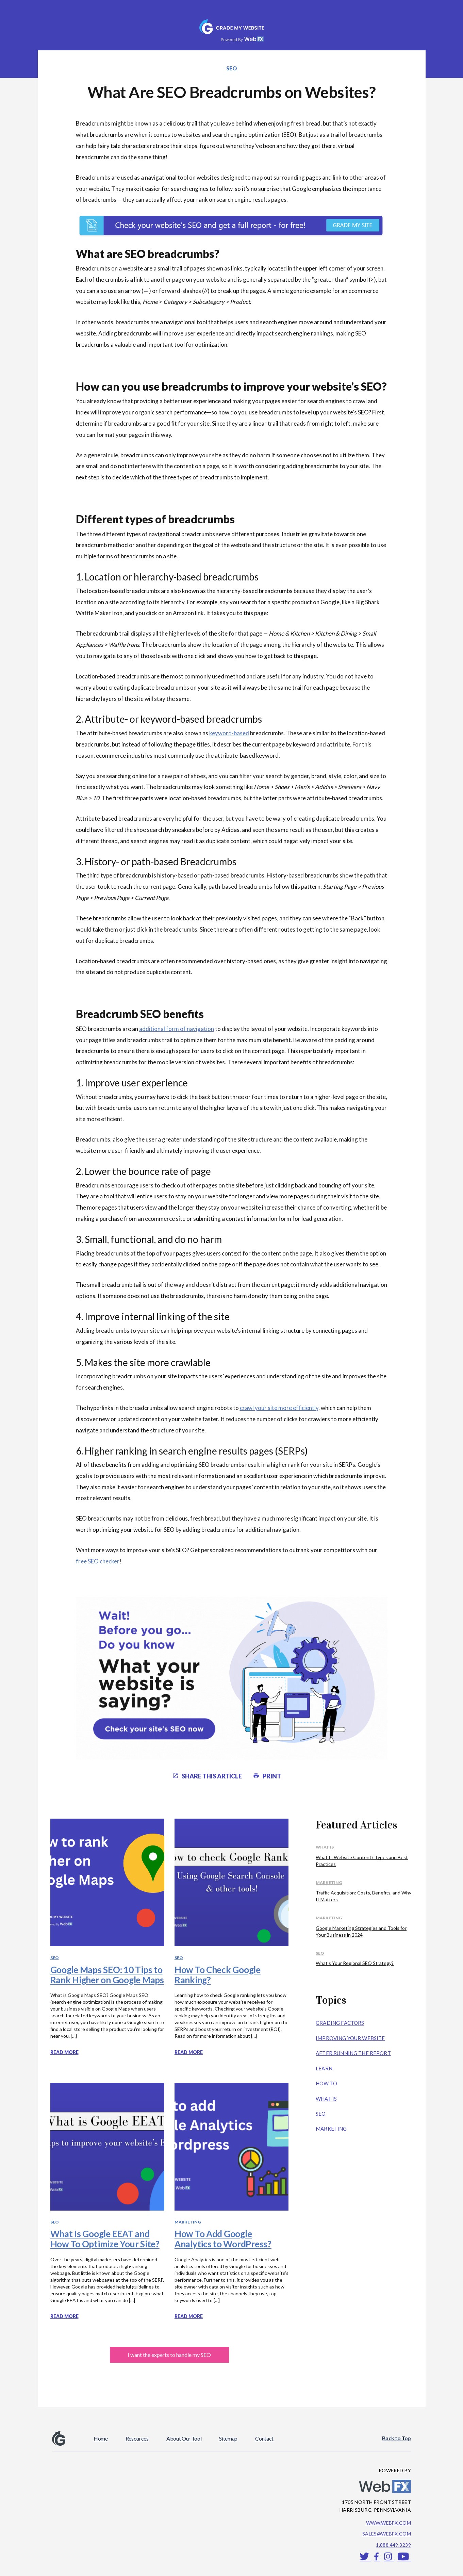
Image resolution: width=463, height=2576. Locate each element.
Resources (137, 2438)
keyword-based (229, 733)
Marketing (188, 2222)
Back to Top (396, 2438)
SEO (231, 68)
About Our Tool (184, 2438)
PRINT (267, 1776)
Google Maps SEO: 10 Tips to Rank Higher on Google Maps (107, 1974)
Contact (264, 2438)
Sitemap (228, 2438)
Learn (324, 2068)
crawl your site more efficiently (279, 1407)
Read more (64, 2052)
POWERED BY (395, 2470)
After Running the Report (353, 2053)
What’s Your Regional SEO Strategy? (355, 1963)
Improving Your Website (350, 2038)
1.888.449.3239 (393, 2545)
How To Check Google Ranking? (218, 1974)
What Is (325, 1847)
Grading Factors (340, 2023)
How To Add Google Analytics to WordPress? (223, 2238)
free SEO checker (97, 1561)
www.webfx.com (388, 2523)
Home (101, 2438)
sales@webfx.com (386, 2534)
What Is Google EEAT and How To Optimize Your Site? (105, 2238)
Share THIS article (207, 1776)
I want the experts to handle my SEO (169, 2354)
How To (326, 2083)
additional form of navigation (176, 1028)
